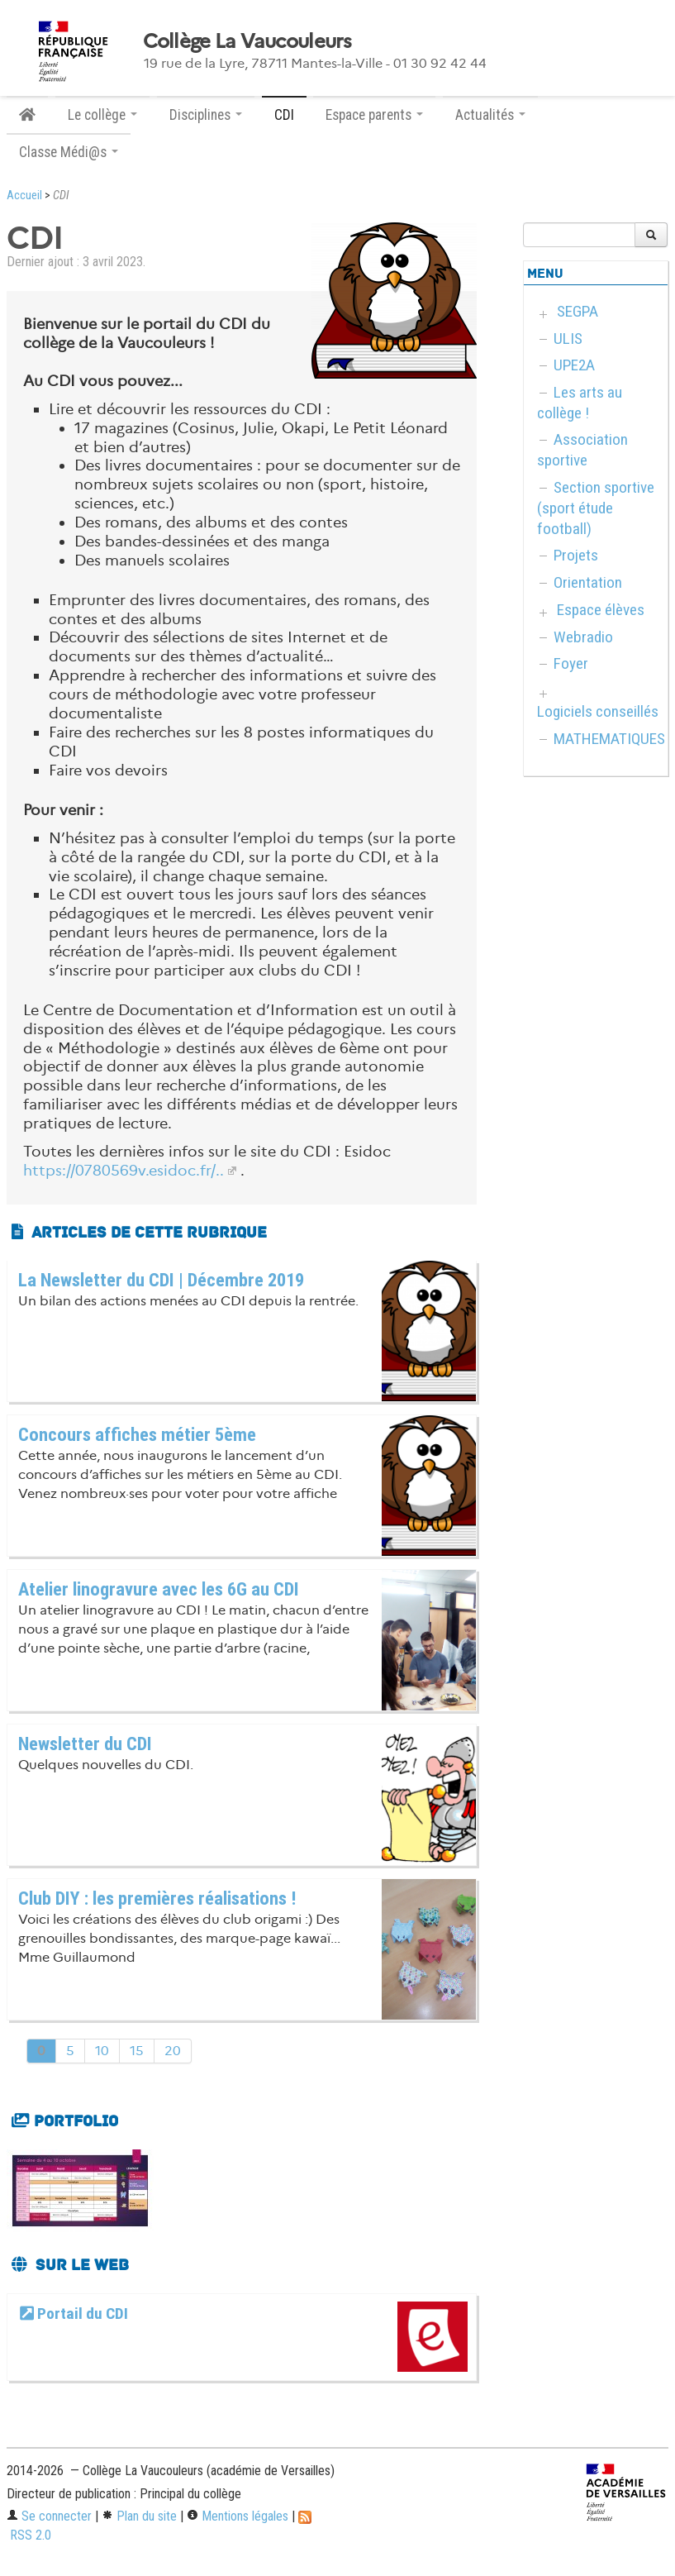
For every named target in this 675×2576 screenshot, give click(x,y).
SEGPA (577, 311)
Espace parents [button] (374, 115)
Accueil (24, 195)
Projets (576, 555)
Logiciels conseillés (597, 711)
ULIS (568, 338)
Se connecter (49, 2516)
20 (172, 2050)
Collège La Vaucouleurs (247, 41)
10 (102, 2050)
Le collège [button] (102, 115)
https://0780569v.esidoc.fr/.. (123, 1171)
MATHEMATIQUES (609, 738)
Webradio (583, 636)
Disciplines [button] (205, 115)
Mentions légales (237, 2516)
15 (137, 2050)
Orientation (588, 582)
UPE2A (574, 364)
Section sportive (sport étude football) (595, 508)
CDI (284, 115)
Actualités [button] (490, 115)
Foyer (571, 663)
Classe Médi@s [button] (68, 152)
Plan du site (139, 2516)
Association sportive (582, 450)
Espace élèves (600, 609)
